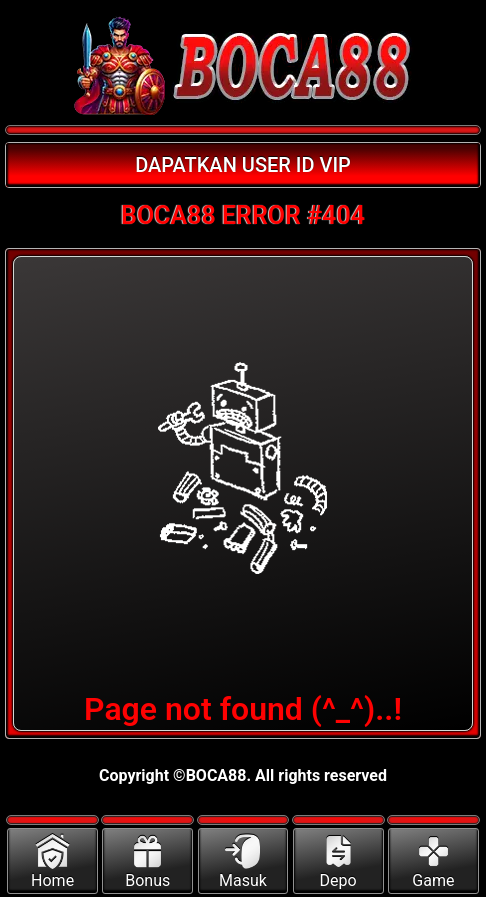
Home (52, 862)
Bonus (147, 862)
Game (433, 862)
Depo (338, 862)
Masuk (243, 862)
